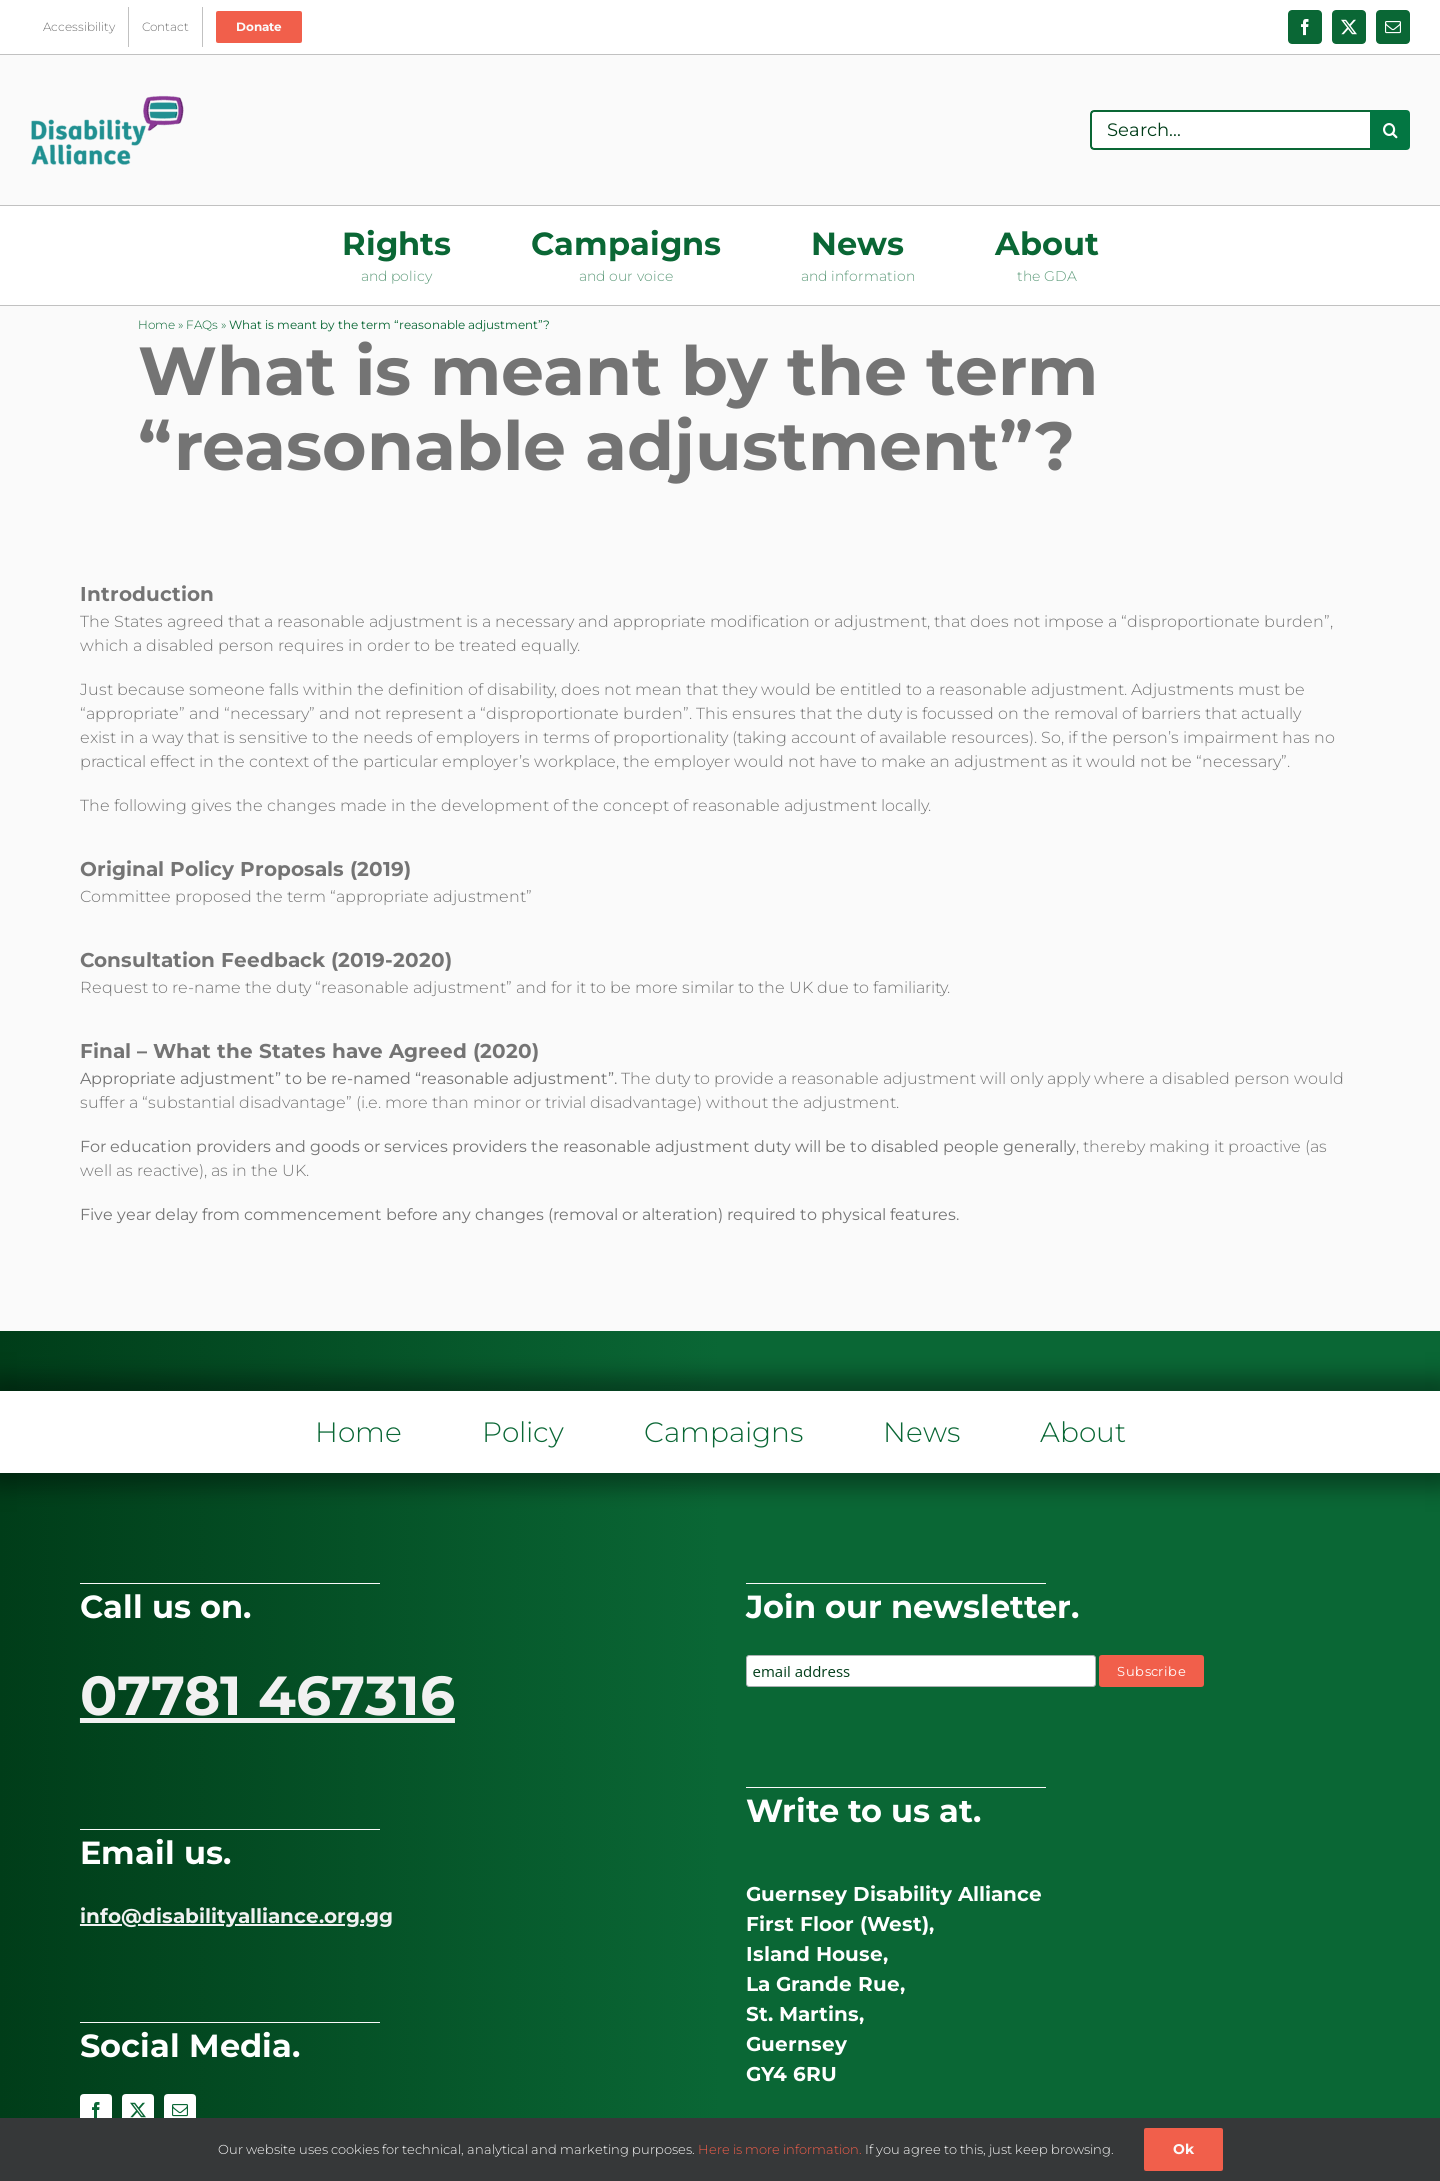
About (1083, 1432)
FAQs (202, 324)
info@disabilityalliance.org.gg (236, 1916)
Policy (523, 1432)
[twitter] (138, 2110)
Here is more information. (780, 2149)
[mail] (180, 2110)
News (921, 1432)
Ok (1183, 2149)
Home (156, 324)
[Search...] (1230, 130)
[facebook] (96, 2110)
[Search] (1390, 130)
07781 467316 (267, 1695)
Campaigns (723, 1432)
